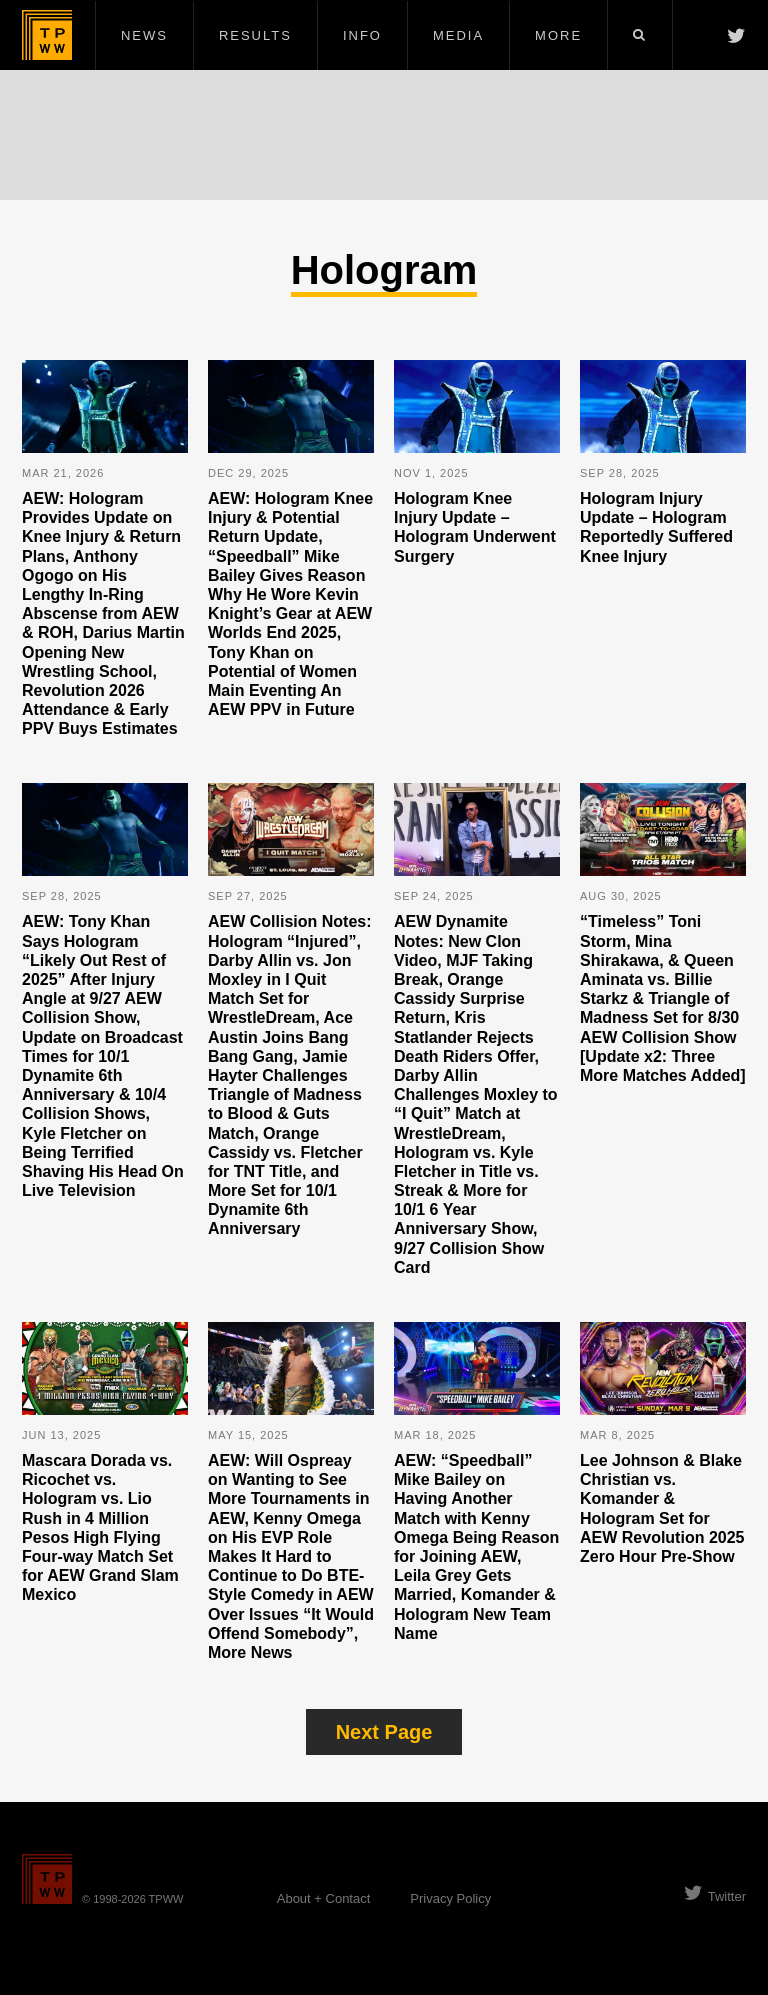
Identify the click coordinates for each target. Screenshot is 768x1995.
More (558, 35)
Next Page (384, 1732)
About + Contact (324, 1898)
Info (362, 35)
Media (458, 35)
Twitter (715, 1896)
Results (255, 35)
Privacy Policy (450, 1898)
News (144, 35)
